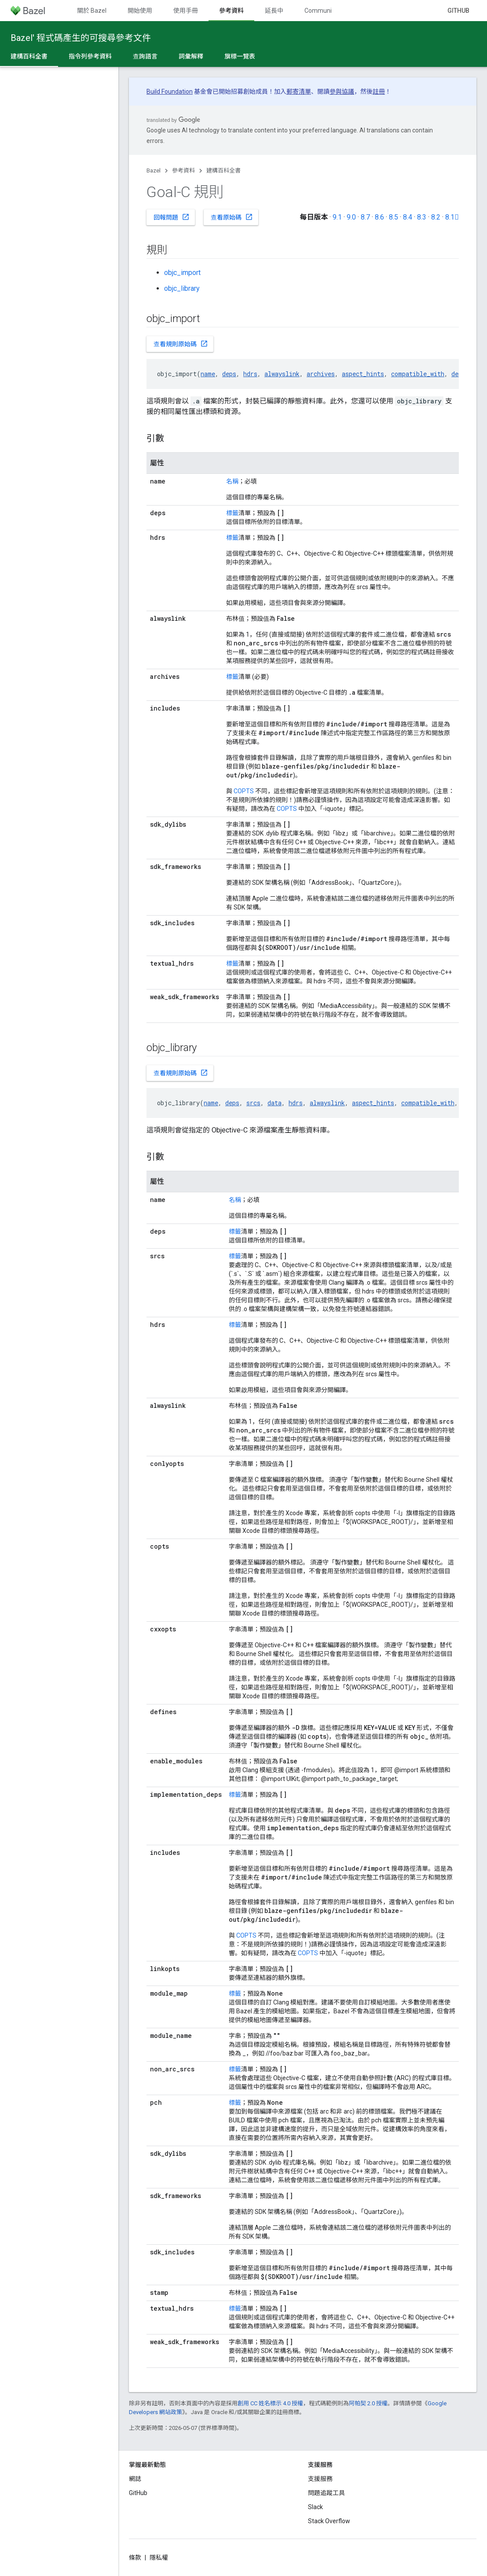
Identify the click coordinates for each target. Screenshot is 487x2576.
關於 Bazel (91, 10)
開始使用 (140, 10)
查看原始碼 (232, 217)
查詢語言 (145, 56)
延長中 (274, 10)
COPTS (244, 791)
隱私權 (159, 2557)
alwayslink (282, 374)
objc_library (182, 288)
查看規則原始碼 (181, 344)
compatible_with (417, 374)
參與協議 (342, 91)
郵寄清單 (298, 91)
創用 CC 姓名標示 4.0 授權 (270, 2403)
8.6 (379, 217)
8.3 (421, 217)
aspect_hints (363, 374)
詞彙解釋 (191, 56)
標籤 (232, 513)
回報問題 (172, 217)
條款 (135, 2557)
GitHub (458, 10)
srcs (253, 1103)
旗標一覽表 (239, 56)
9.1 (337, 217)
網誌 (135, 2478)
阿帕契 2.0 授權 (368, 2403)
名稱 (232, 481)
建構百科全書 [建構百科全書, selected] (29, 56)
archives (321, 374)
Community (320, 10)
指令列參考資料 (90, 56)
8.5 (393, 217)
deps (229, 374)
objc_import (182, 272)
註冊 (379, 91)
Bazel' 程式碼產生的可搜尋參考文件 (81, 38)
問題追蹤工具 (326, 2492)
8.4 (407, 217)
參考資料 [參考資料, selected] (231, 10)
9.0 (351, 217)
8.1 (452, 217)
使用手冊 (185, 10)
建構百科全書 (223, 170)
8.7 (365, 217)
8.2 (435, 217)
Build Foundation (169, 91)
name (208, 374)
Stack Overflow (329, 2521)
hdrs (250, 374)
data (274, 1103)
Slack (315, 2506)
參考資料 (183, 170)
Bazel (153, 170)
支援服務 (320, 2478)
